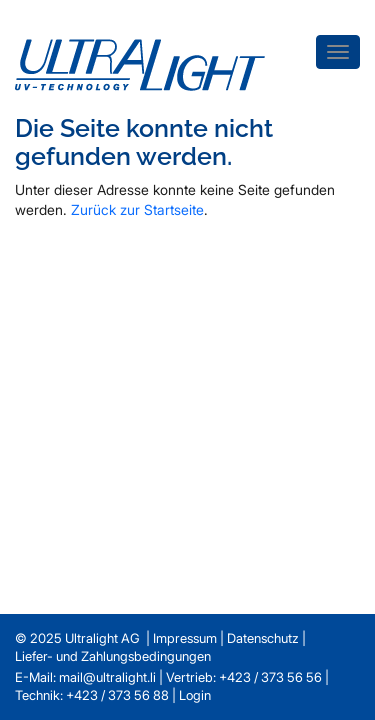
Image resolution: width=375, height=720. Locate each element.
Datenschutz (263, 638)
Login (195, 695)
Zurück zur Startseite (137, 209)
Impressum (185, 638)
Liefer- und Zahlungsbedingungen (113, 656)
